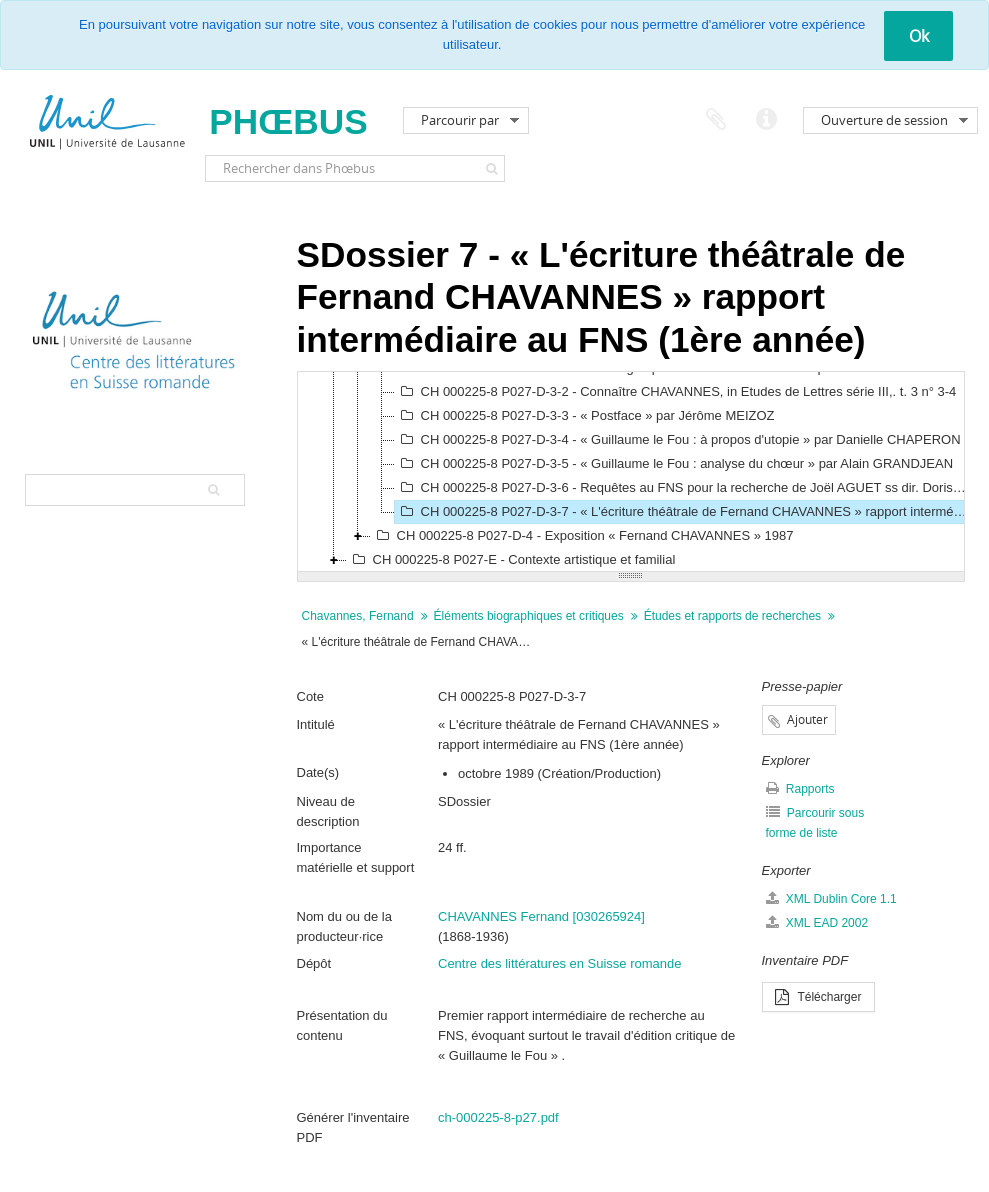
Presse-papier (716, 120)
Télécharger (818, 997)
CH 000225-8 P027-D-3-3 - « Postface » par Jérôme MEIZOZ (585, 416)
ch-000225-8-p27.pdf (498, 1117)
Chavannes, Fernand (358, 616)
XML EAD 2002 (817, 922)
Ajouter (807, 719)
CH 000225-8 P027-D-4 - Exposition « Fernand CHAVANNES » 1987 (582, 536)
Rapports (800, 788)
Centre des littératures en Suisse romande (560, 963)
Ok (919, 36)
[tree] (631, 472)
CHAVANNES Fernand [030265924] (541, 916)
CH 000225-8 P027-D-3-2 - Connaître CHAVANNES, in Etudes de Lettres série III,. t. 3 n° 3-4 (676, 392)
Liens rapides (766, 120)
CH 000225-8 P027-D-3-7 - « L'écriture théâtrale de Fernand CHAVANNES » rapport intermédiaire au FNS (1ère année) (683, 512)
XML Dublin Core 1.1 (831, 898)
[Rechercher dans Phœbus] (355, 168)
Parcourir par (460, 120)
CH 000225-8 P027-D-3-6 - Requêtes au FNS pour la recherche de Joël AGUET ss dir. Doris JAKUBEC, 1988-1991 (683, 488)
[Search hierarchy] (135, 490)
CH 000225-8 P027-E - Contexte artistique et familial (511, 560)
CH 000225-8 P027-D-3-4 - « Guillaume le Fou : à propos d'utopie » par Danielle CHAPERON (678, 440)
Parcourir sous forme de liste (815, 822)
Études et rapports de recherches (732, 616)
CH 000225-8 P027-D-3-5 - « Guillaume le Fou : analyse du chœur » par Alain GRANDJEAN (674, 464)
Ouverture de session (884, 120)
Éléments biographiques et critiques (529, 616)
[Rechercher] (492, 168)
